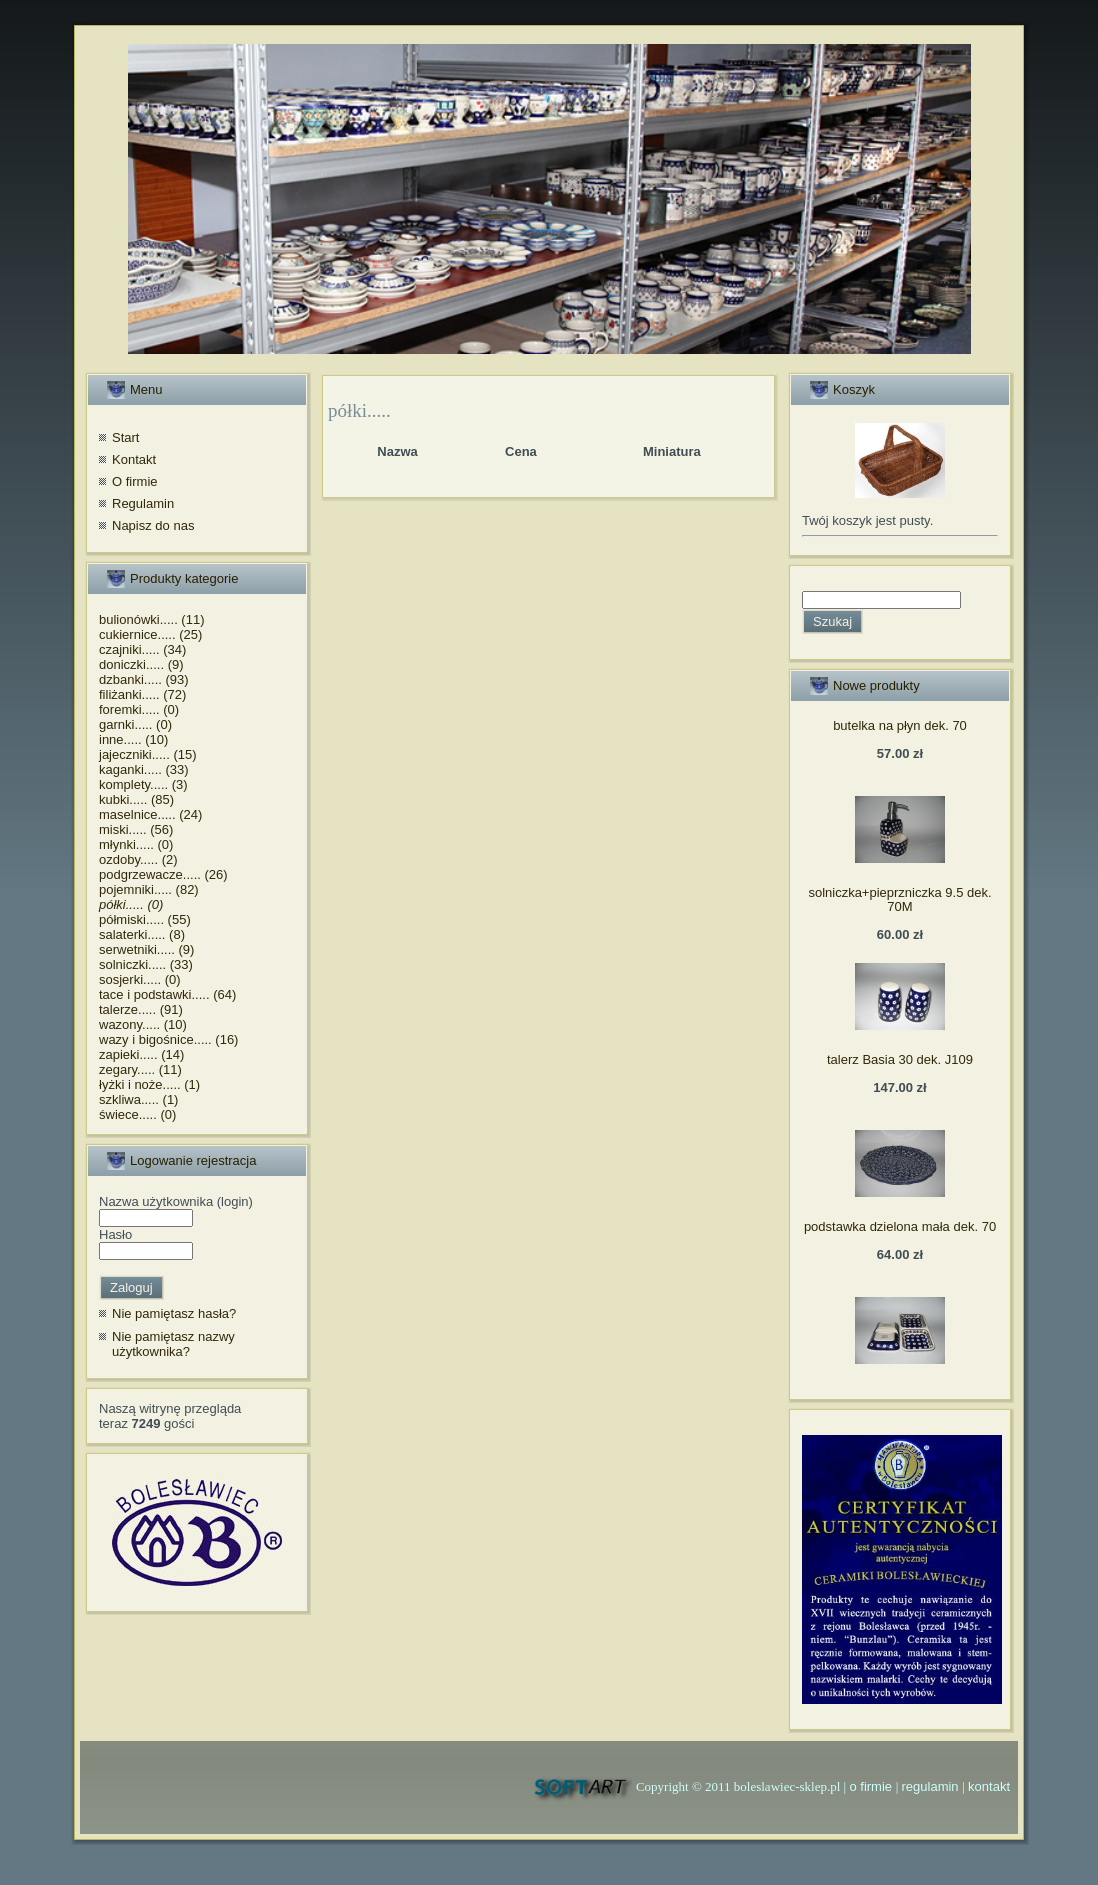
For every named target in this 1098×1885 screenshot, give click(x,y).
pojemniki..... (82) (149, 889)
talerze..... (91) (141, 1009)
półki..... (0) (131, 904)
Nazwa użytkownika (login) (176, 1201)
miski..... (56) (136, 829)
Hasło (115, 1234)
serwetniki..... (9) (146, 949)
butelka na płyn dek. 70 (900, 725)
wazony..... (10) (143, 1024)
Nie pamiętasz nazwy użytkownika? (173, 1344)
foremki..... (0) (139, 709)
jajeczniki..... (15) (148, 754)
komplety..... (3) (143, 784)
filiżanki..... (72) (142, 694)
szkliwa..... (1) (138, 1099)
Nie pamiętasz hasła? (174, 1313)
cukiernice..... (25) (150, 634)
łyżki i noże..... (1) (149, 1084)
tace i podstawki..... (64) (167, 994)
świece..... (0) (137, 1114)
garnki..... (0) (135, 724)
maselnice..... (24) (150, 814)
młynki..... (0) (136, 844)
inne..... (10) (133, 739)
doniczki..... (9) (141, 664)
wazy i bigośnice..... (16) (168, 1039)
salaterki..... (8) (142, 934)
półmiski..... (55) (145, 919)
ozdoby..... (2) (138, 859)
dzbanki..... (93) (144, 679)
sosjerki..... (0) (140, 979)
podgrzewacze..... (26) (163, 874)
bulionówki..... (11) (152, 619)
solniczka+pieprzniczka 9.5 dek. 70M (899, 899)
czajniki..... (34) (142, 649)
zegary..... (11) (140, 1069)
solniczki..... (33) (146, 964)
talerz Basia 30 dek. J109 (900, 1059)
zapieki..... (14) (141, 1054)
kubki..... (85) (136, 799)
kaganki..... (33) (144, 769)
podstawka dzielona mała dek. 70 (900, 1226)
